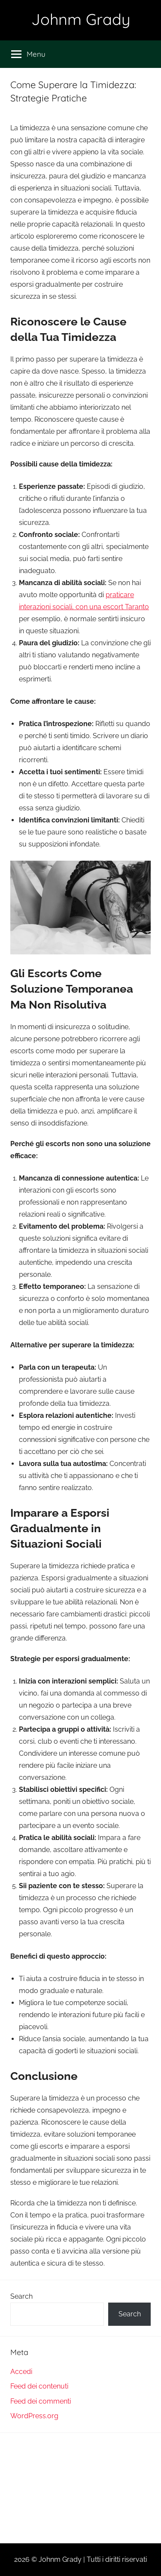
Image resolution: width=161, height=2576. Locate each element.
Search (21, 2296)
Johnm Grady (80, 19)
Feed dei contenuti (39, 2386)
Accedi (21, 2371)
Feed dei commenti (40, 2401)
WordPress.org (34, 2416)
